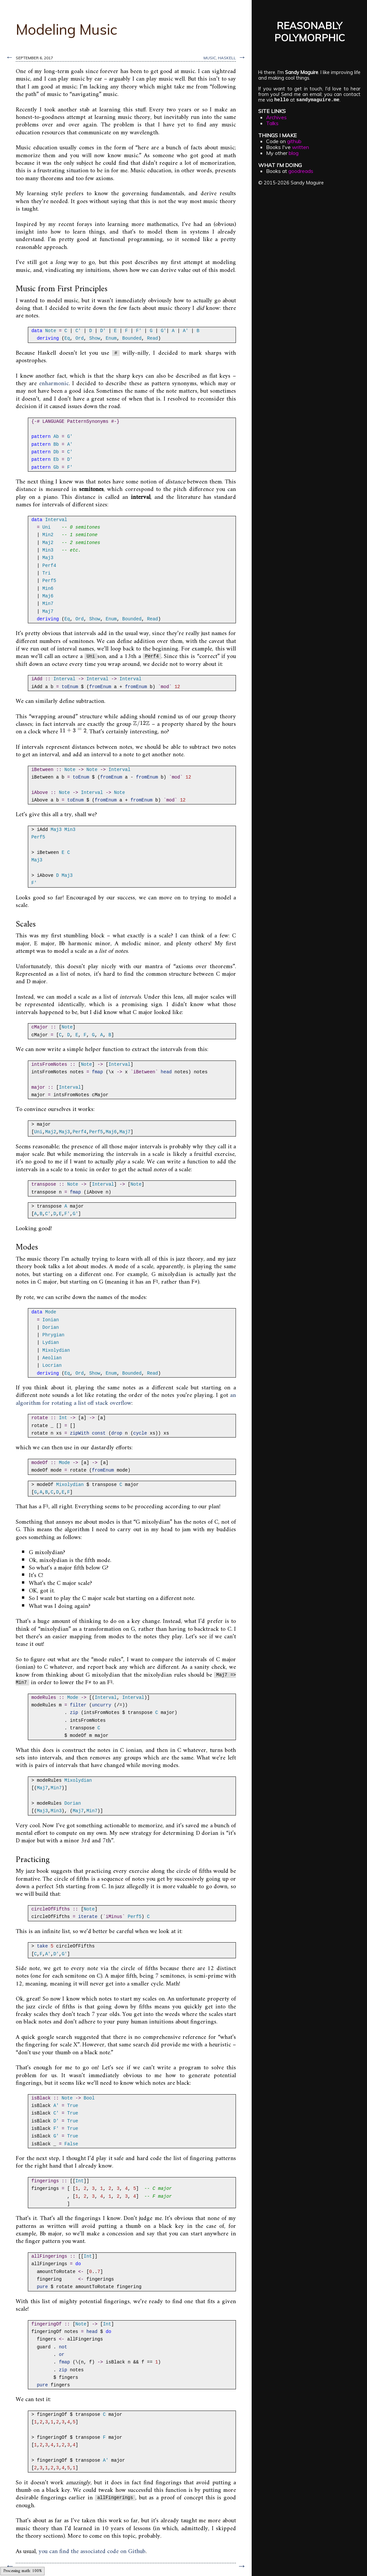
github (294, 141)
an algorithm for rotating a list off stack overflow (126, 1399)
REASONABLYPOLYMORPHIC (309, 31)
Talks (272, 123)
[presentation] (141, 724)
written (300, 147)
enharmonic (54, 383)
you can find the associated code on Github (92, 2551)
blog (294, 153)
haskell (227, 57)
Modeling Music (66, 29)
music (209, 57)
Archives (276, 117)
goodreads (300, 171)
